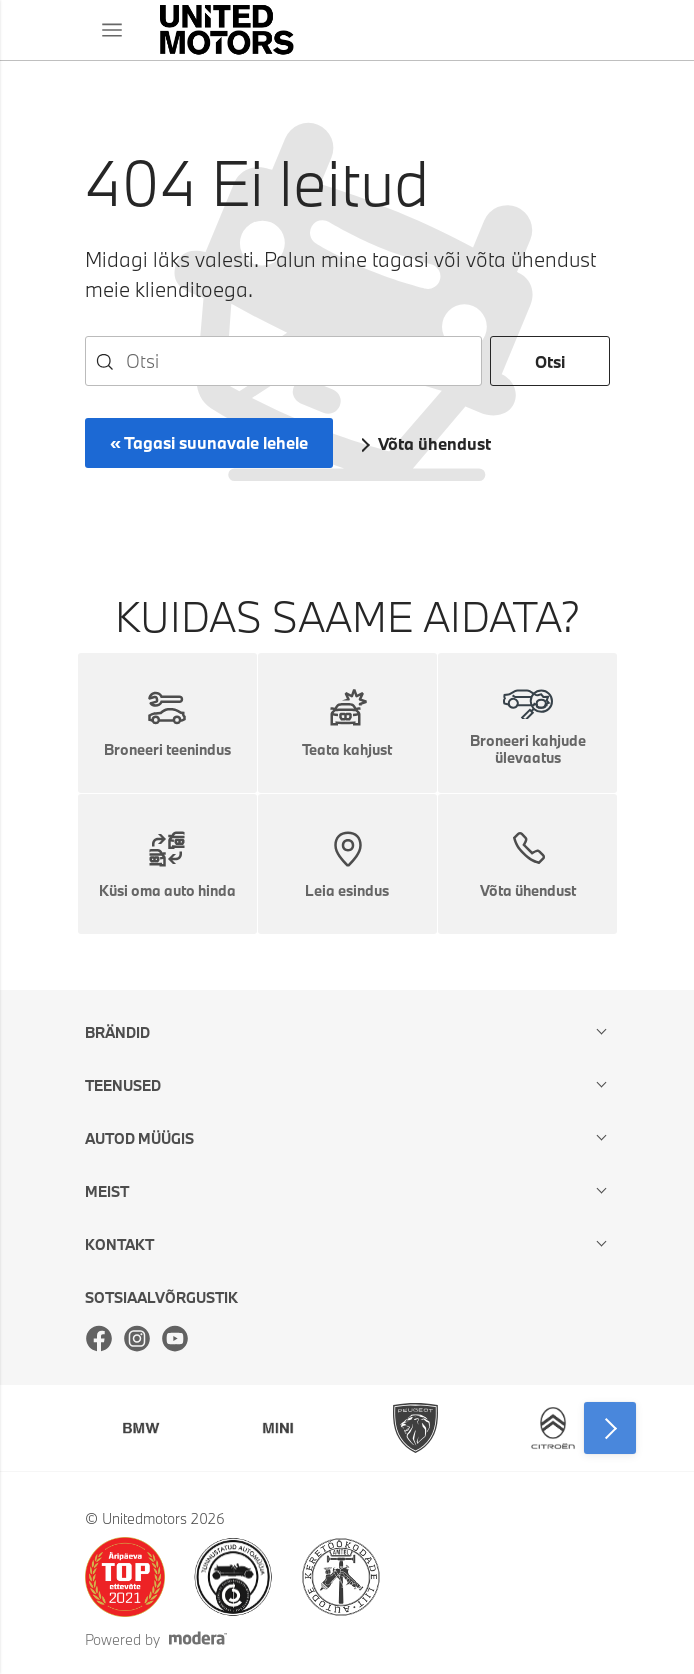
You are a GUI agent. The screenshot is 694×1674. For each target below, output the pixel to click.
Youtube (175, 1338)
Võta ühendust (434, 443)
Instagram (137, 1338)
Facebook (99, 1338)
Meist (107, 1191)
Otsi (550, 361)
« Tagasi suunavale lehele (209, 442)
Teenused (123, 1085)
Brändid (117, 1032)
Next (610, 1428)
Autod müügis (139, 1138)
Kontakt (119, 1244)
